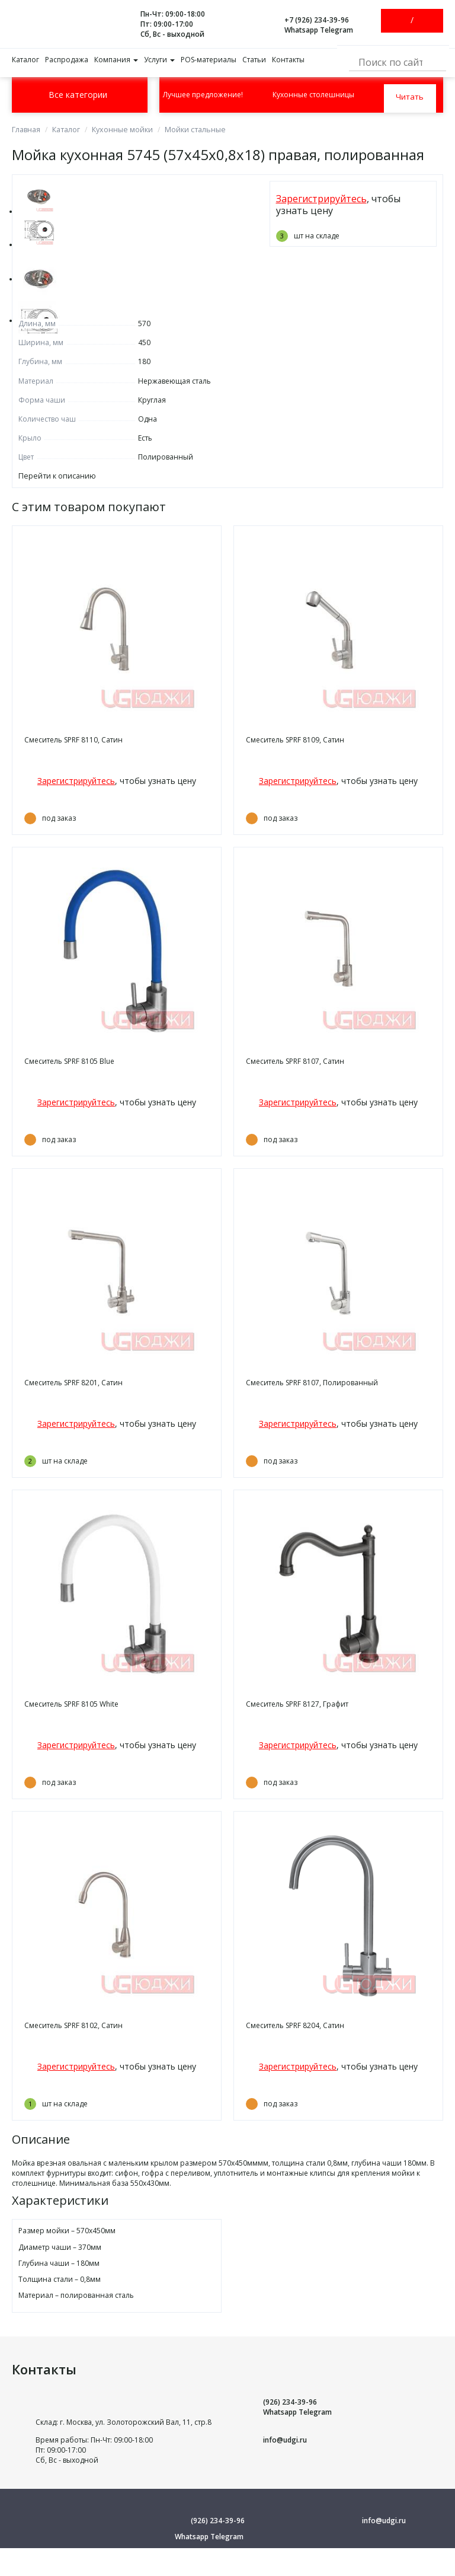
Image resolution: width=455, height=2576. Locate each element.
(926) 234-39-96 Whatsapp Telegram (297, 2406)
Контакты (288, 60)
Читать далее (409, 95)
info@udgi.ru (285, 2439)
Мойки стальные (192, 130)
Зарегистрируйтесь (321, 198)
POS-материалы (208, 60)
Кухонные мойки (121, 130)
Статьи (254, 60)
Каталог (25, 60)
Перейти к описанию (55, 476)
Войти (401, 20)
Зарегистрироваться (422, 20)
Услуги (159, 60)
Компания (116, 60)
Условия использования (228, 2568)
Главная (26, 130)
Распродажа (66, 60)
